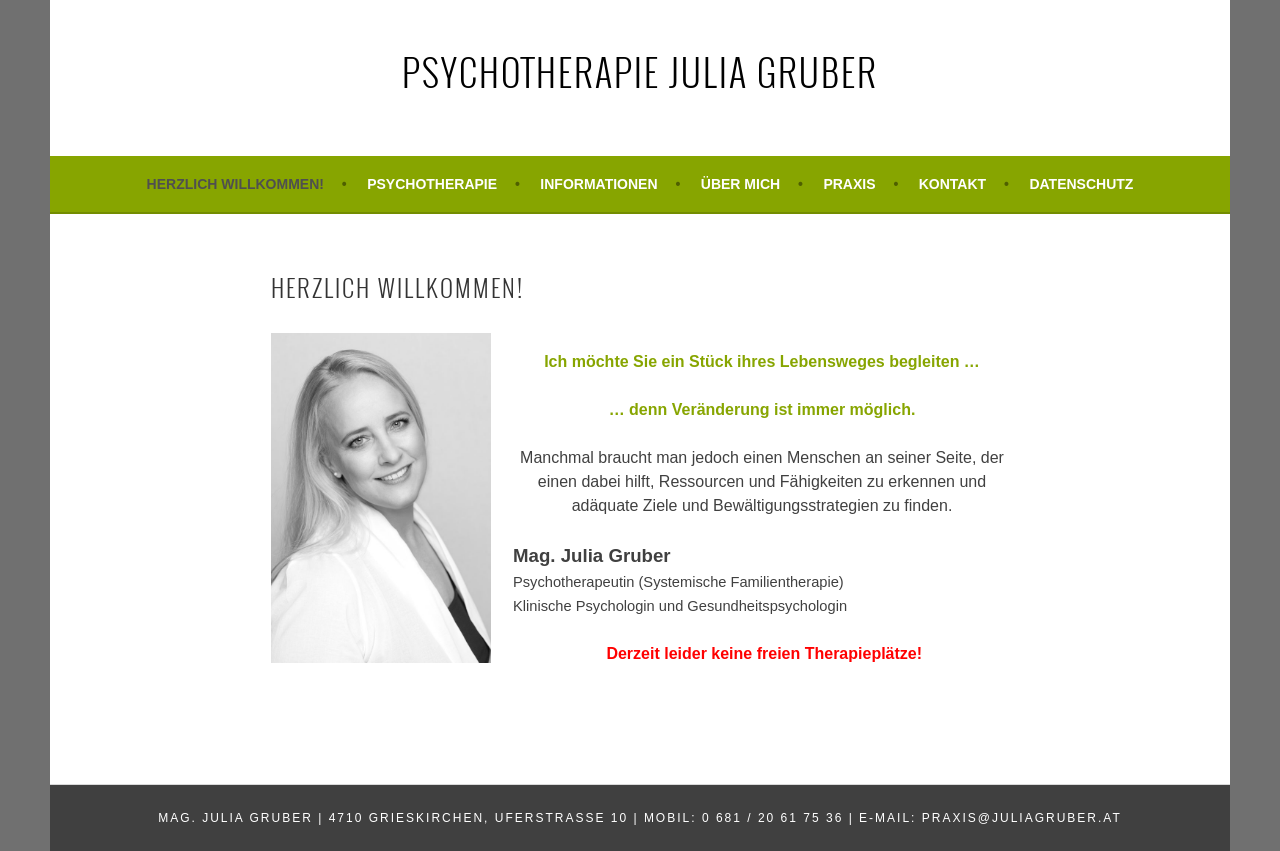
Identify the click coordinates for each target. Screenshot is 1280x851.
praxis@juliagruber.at (1022, 818)
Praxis (849, 184)
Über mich (740, 184)
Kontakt (952, 184)
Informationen (598, 184)
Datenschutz (1081, 184)
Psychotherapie (432, 184)
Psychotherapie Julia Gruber (640, 71)
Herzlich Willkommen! (235, 184)
